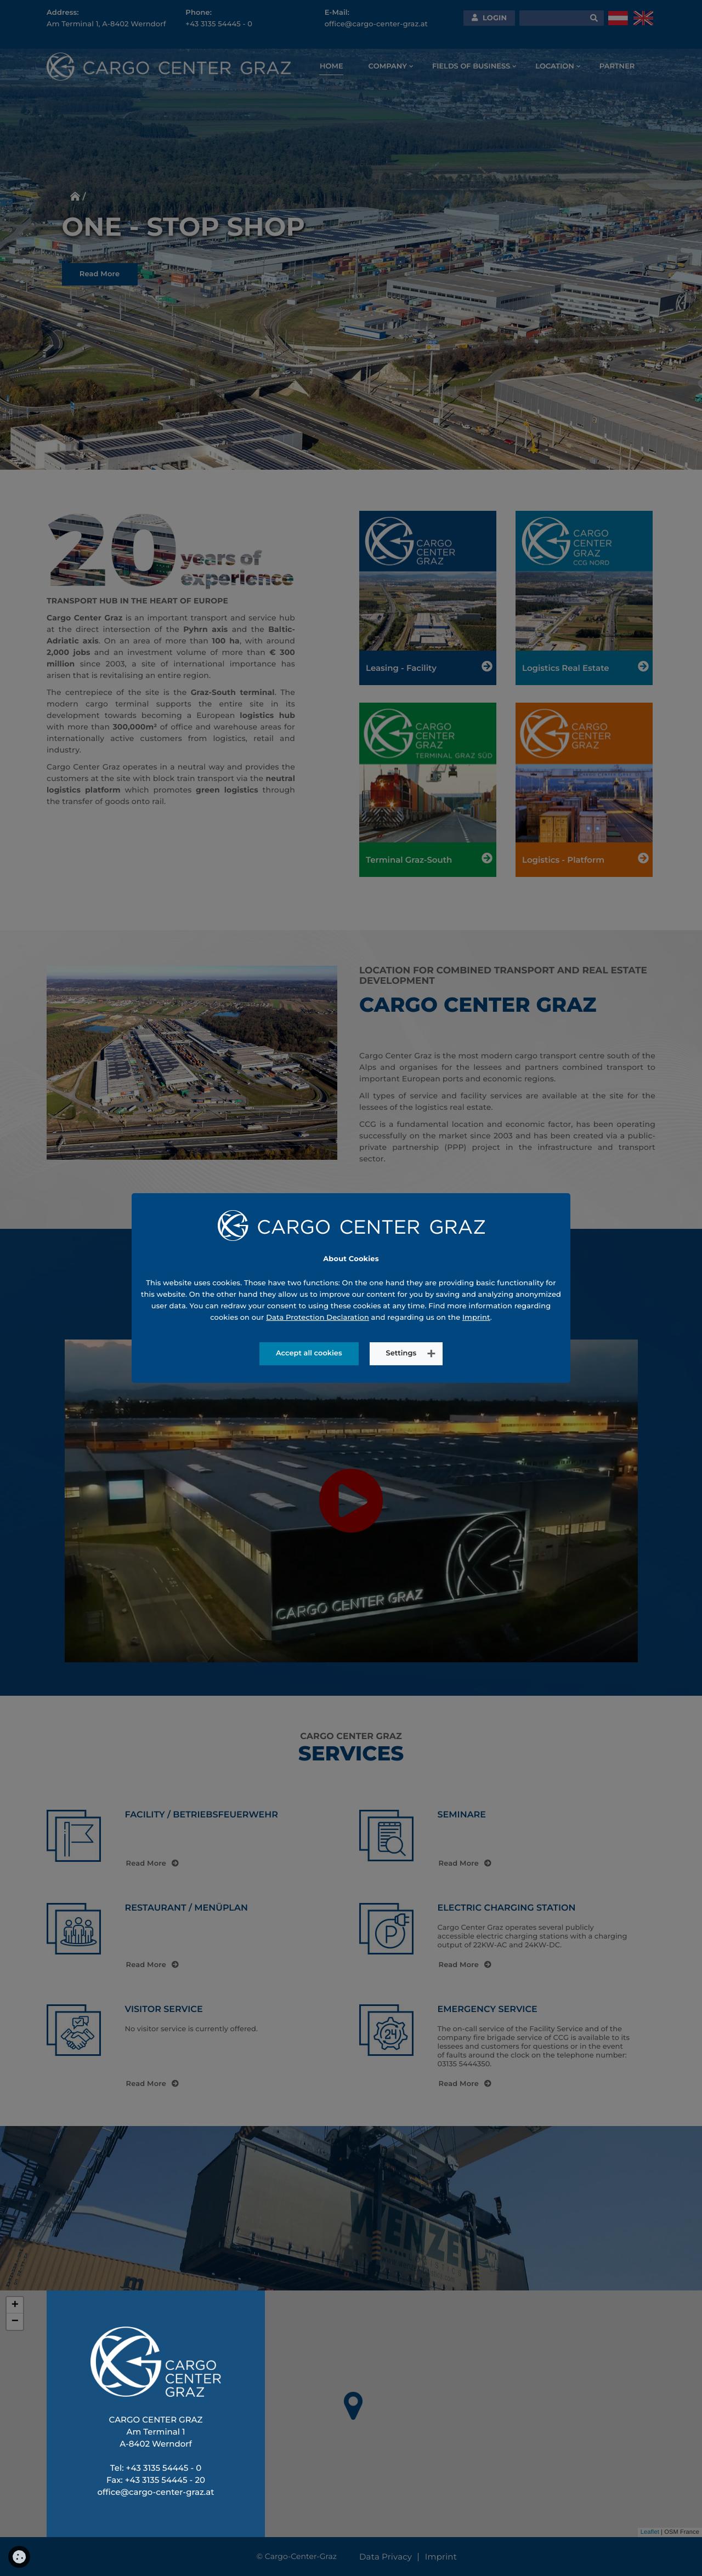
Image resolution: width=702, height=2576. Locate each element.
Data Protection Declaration (317, 1293)
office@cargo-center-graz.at (155, 2492)
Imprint (476, 1293)
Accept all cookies (309, 1328)
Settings (401, 1328)
